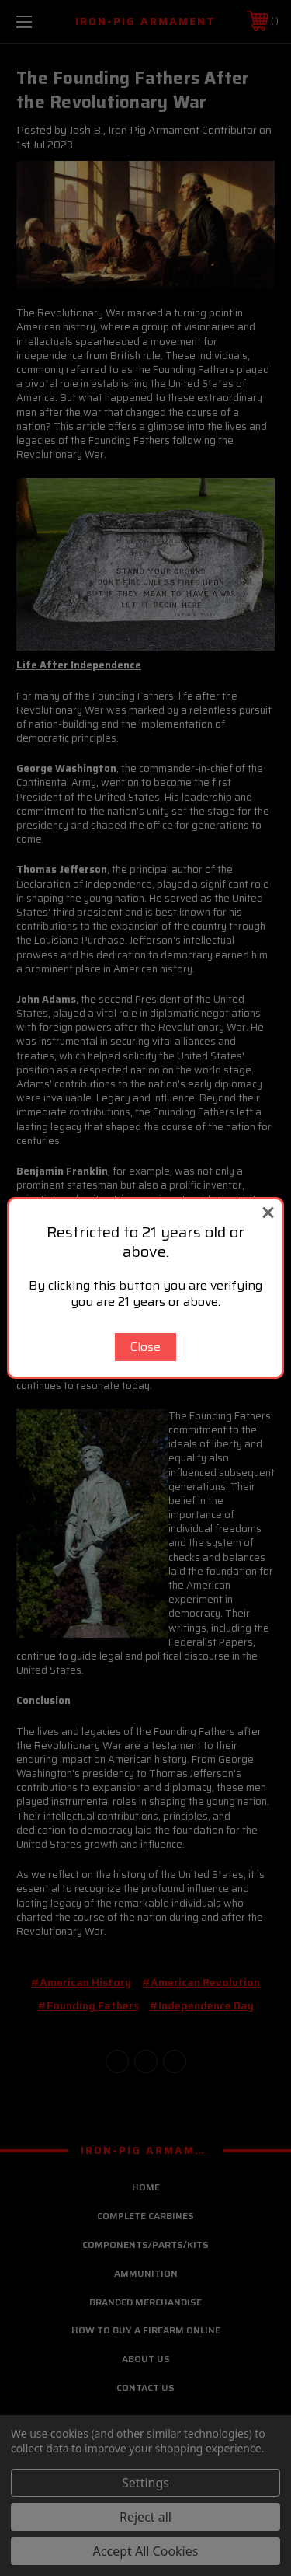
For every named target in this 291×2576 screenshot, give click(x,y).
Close (145, 1346)
